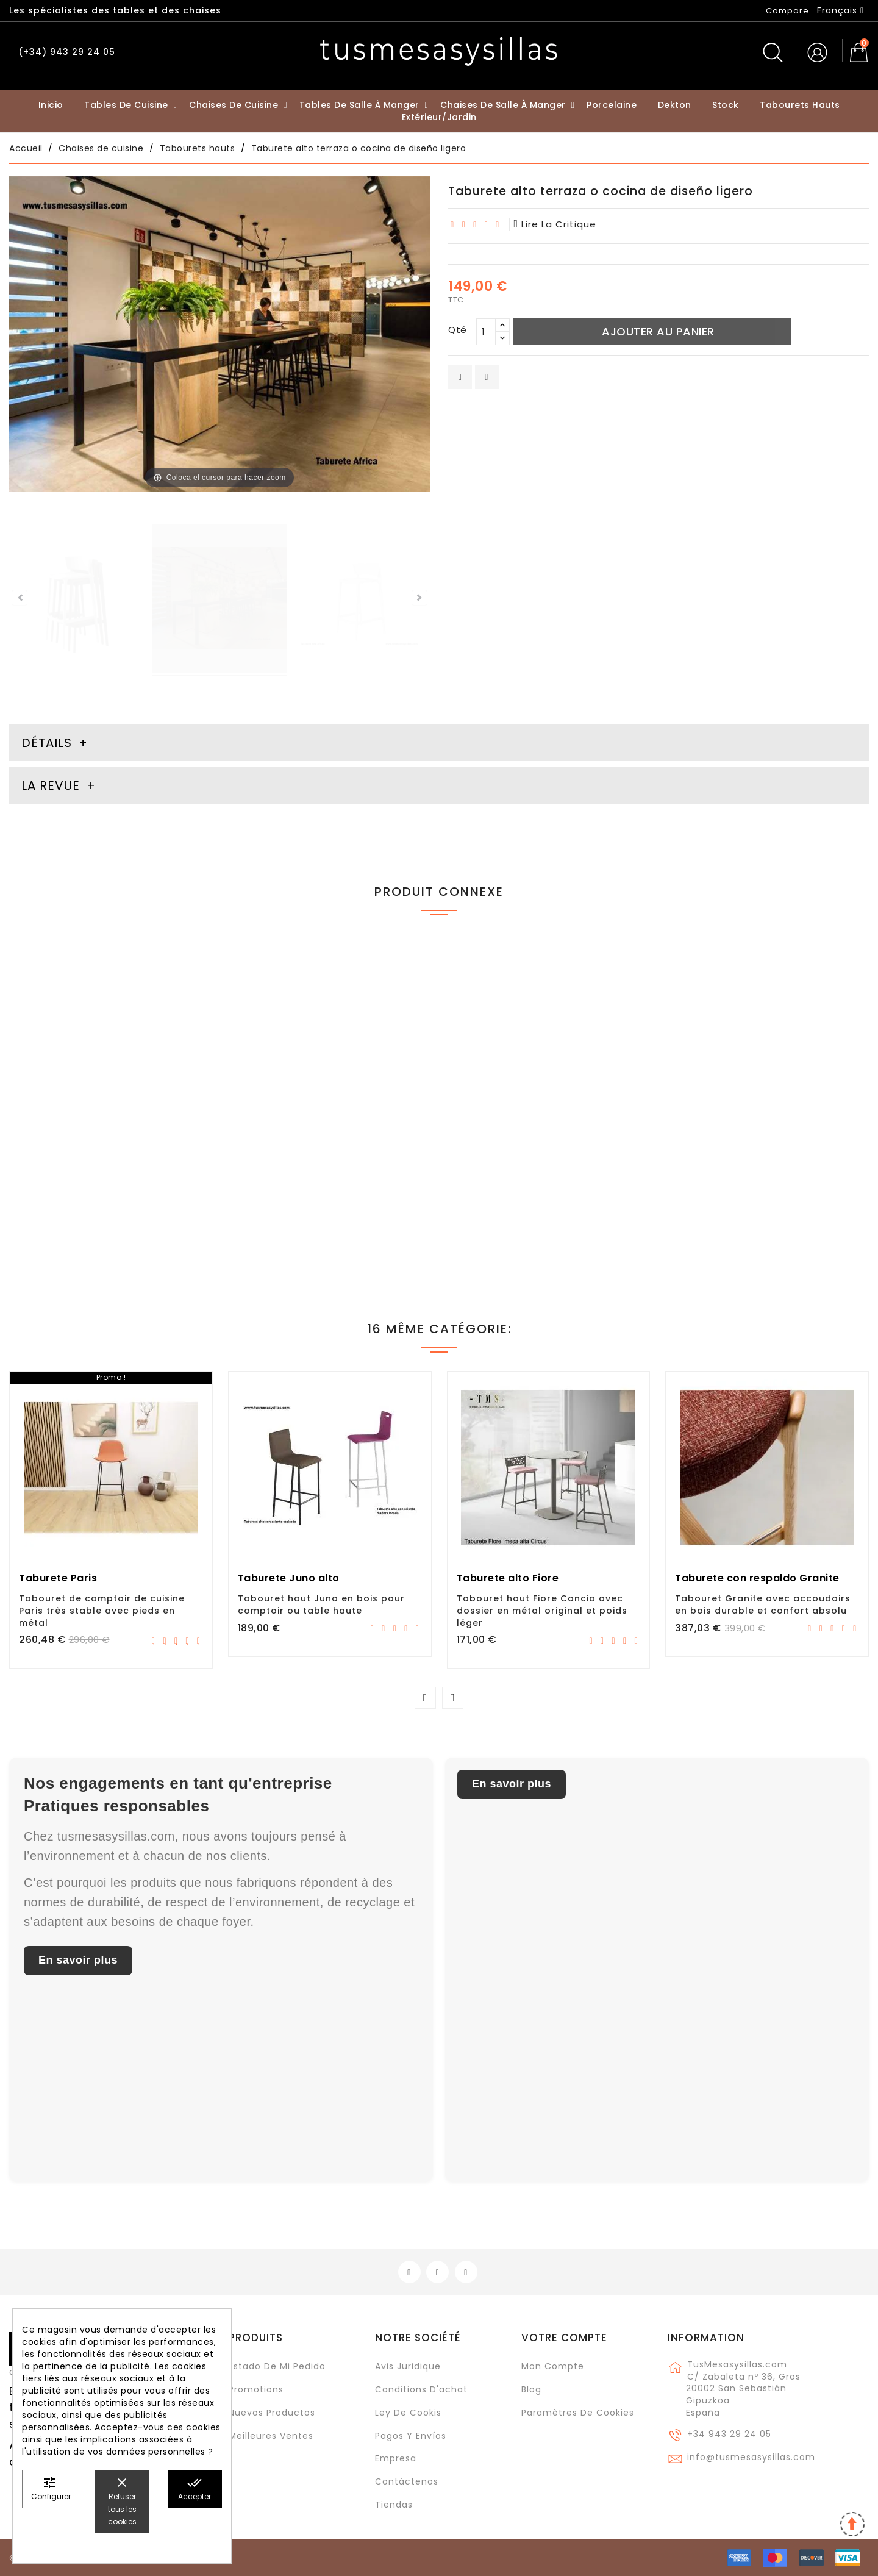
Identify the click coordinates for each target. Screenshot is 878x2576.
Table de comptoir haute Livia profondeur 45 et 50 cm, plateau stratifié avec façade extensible (540, 1173)
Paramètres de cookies (577, 2412)
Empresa (395, 2458)
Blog (531, 2389)
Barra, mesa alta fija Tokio (742, 1161)
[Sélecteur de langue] (840, 10)
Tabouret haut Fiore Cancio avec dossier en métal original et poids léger (542, 1610)
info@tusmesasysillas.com (751, 2457)
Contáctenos (406, 2481)
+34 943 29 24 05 (729, 2434)
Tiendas (394, 2505)
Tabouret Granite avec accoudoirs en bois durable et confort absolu (763, 1604)
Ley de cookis (408, 2412)
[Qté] (486, 331)
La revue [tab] (52, 785)
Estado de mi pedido (277, 2366)
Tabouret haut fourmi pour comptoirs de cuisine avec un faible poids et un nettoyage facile (109, 1173)
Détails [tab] (46, 742)
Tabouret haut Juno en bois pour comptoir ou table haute (321, 1604)
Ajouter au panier (658, 331)
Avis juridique (408, 2366)
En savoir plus (78, 1960)
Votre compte (564, 2337)
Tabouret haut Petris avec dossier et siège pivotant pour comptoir (324, 1167)
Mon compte (552, 2366)
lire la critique (555, 224)
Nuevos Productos (272, 2412)
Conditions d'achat (421, 2389)
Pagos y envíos (410, 2436)
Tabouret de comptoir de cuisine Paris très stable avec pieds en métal (102, 1610)
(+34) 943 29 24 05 (66, 52)
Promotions (256, 2389)
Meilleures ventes (271, 2436)
